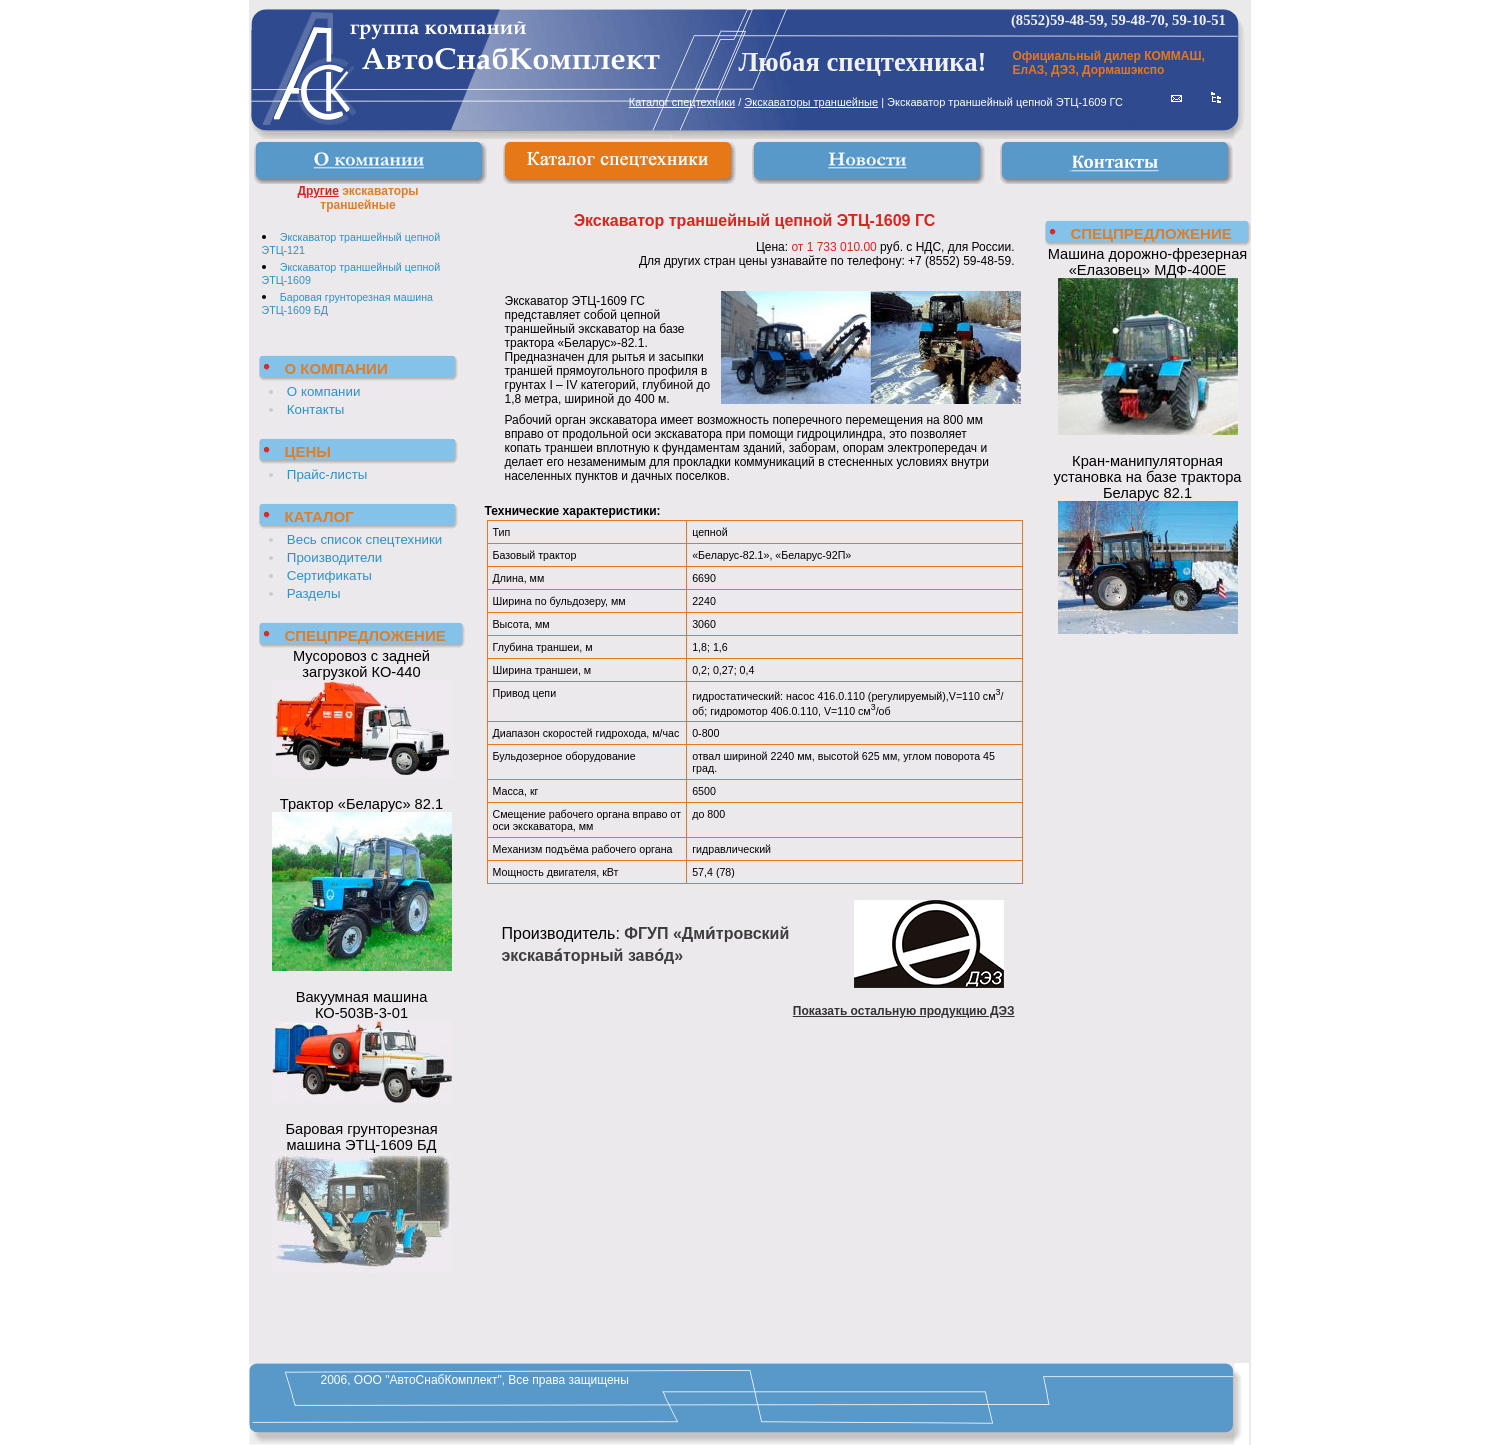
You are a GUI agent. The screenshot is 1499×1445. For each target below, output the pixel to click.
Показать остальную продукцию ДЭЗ (904, 1011)
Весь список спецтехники (364, 539)
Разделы (314, 593)
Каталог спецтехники (682, 102)
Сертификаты (329, 575)
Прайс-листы (327, 474)
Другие (317, 191)
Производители (334, 557)
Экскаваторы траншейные (811, 102)
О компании (324, 391)
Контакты (316, 409)
